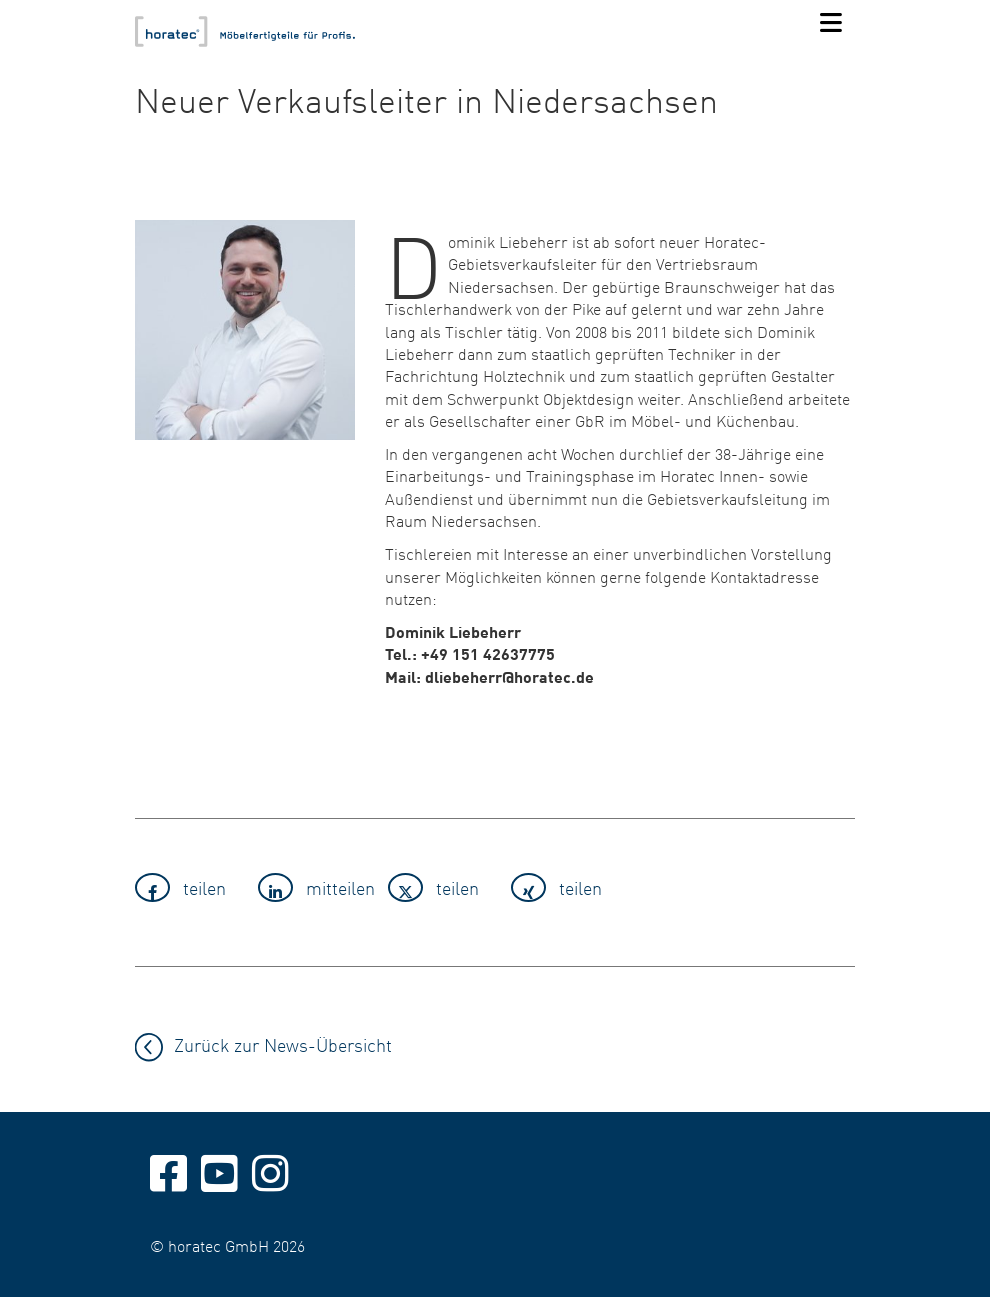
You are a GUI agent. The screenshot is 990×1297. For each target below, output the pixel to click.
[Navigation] (831, 24)
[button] (190, 887)
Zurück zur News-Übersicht (283, 1044)
